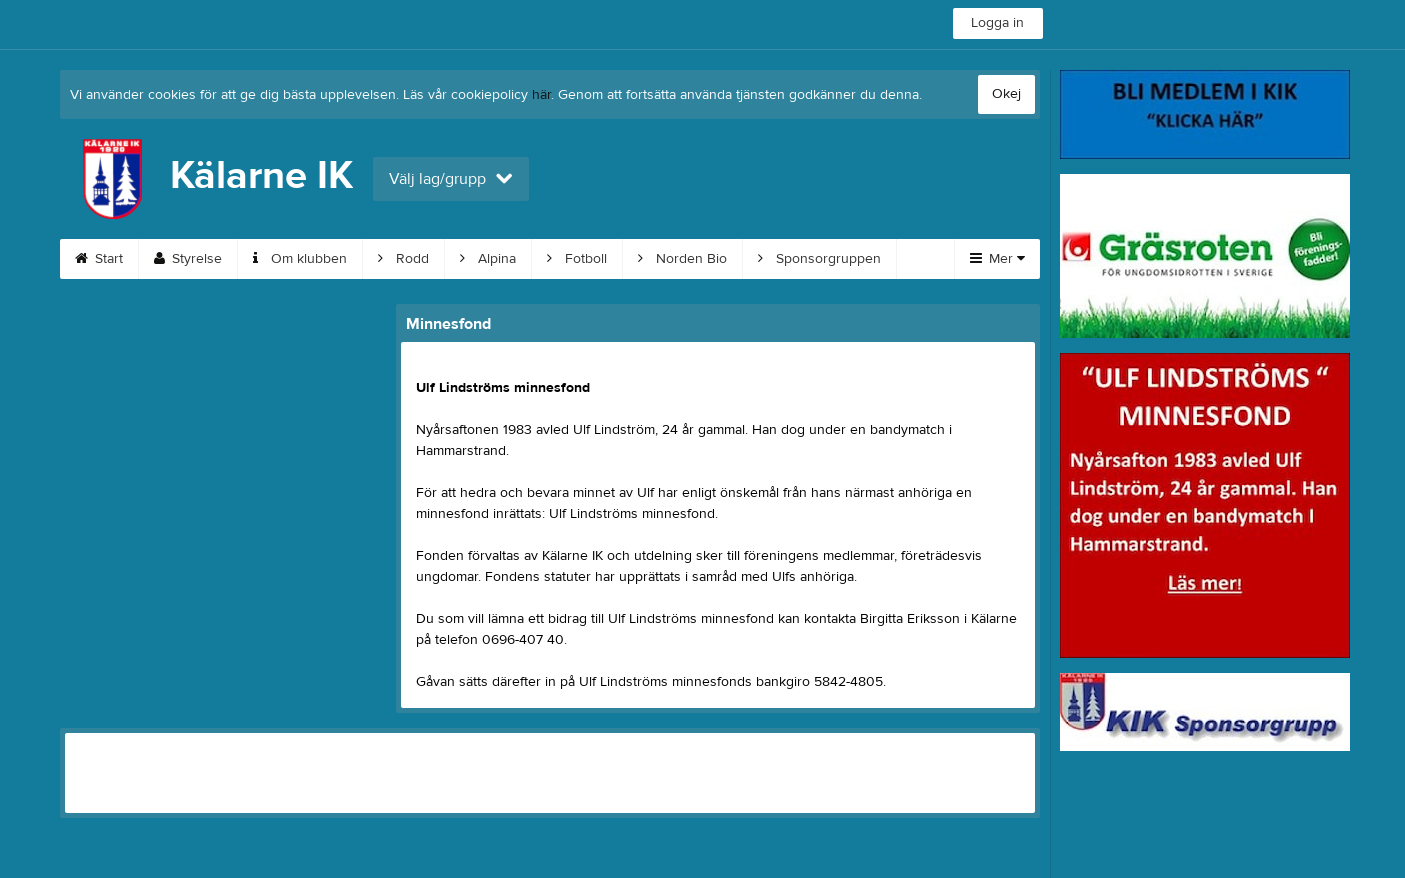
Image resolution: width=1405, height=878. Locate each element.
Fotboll (577, 259)
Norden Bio (682, 259)
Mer (997, 259)
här (541, 95)
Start (99, 259)
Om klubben (300, 259)
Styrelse (188, 259)
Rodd (403, 259)
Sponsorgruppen (819, 259)
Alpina (488, 259)
